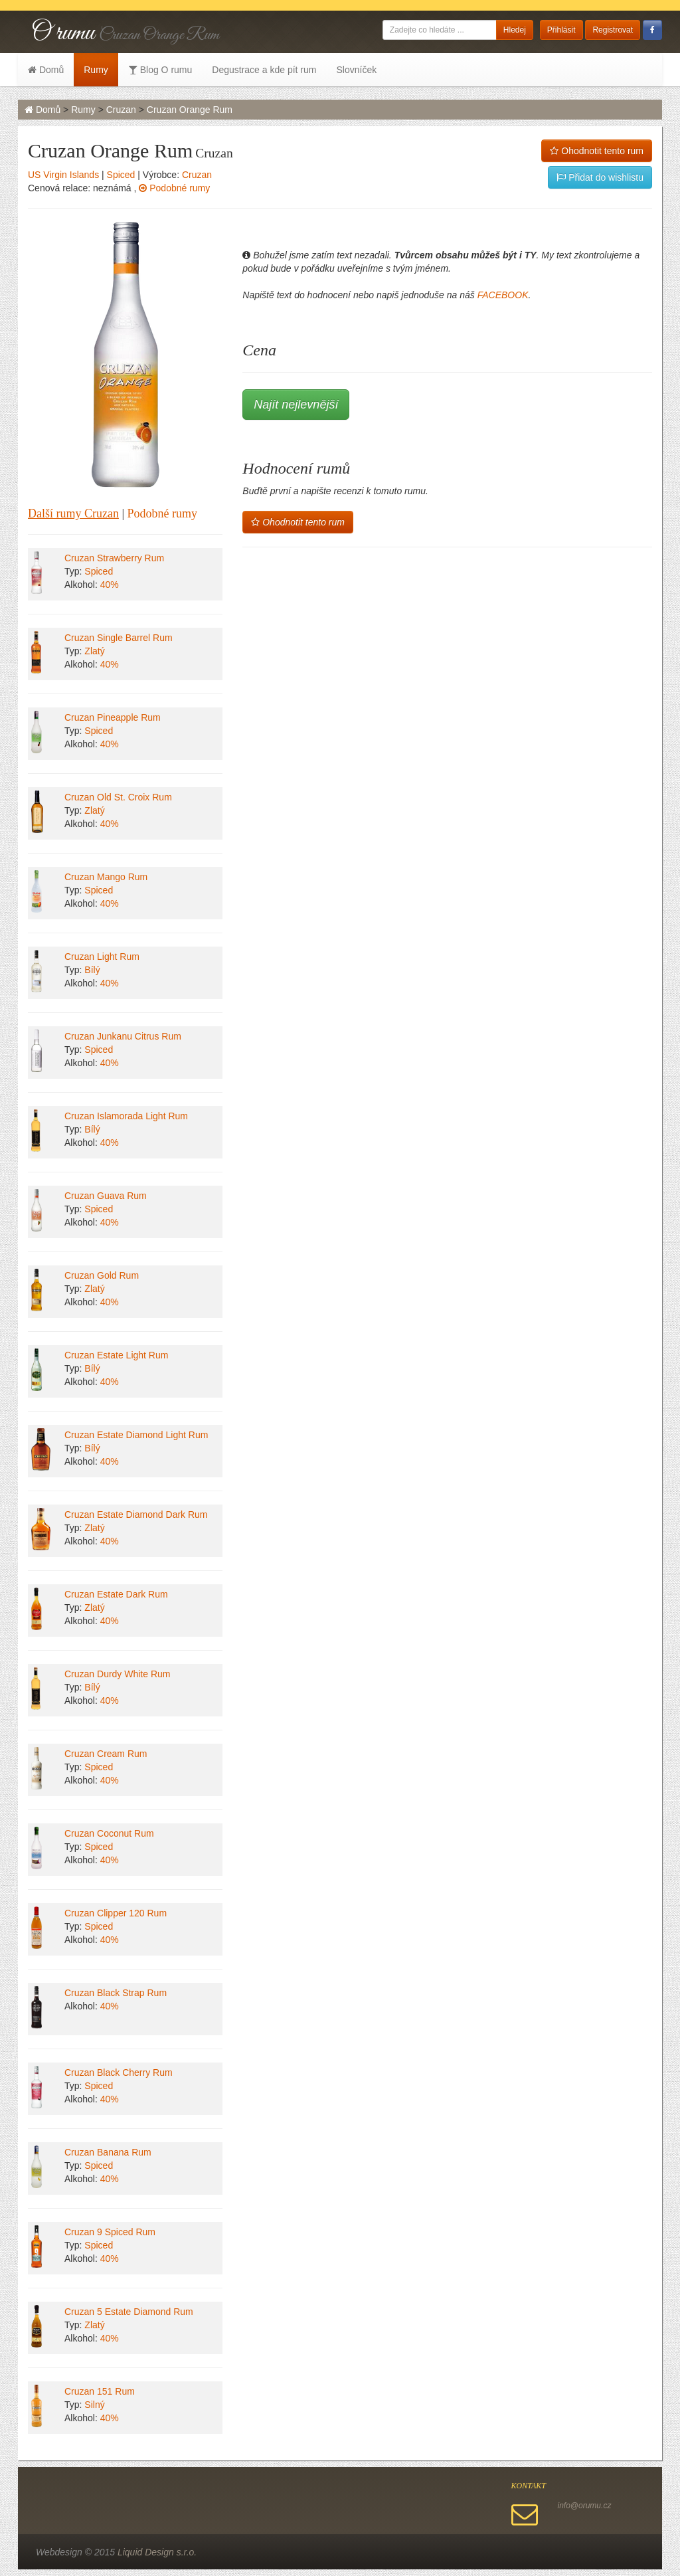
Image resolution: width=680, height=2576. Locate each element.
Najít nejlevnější (296, 404)
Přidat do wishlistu (599, 177)
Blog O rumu (160, 69)
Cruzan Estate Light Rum (116, 1355)
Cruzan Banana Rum (107, 2152)
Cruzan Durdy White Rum (117, 1674)
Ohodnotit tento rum (596, 150)
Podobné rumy (174, 188)
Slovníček (356, 69)
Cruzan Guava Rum (105, 1195)
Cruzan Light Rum (101, 956)
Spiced (121, 174)
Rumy (96, 69)
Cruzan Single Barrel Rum (118, 637)
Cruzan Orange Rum (189, 109)
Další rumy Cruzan (73, 513)
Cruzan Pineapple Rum (112, 717)
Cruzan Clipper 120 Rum (115, 1913)
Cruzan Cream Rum (105, 1753)
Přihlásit (561, 30)
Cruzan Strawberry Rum (114, 558)
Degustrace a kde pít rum (264, 69)
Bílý (92, 970)
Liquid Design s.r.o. (157, 2552)
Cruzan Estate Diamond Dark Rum (136, 1514)
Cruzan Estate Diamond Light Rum (136, 1434)
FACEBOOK (503, 295)
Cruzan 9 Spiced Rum (109, 2232)
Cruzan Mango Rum (105, 877)
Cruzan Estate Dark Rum (116, 1594)
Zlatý (94, 651)
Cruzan (121, 109)
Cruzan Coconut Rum (109, 1833)
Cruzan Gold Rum (101, 1275)
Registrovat (612, 30)
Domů (46, 69)
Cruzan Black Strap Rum (115, 1992)
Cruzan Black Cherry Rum (118, 2072)
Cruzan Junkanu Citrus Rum (122, 1036)
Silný (94, 2404)
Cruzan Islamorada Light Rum (126, 1116)
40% (109, 584)
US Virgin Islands (63, 174)
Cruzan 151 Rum (99, 2391)
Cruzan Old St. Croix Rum (118, 797)
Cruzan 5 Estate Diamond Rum (128, 2311)
